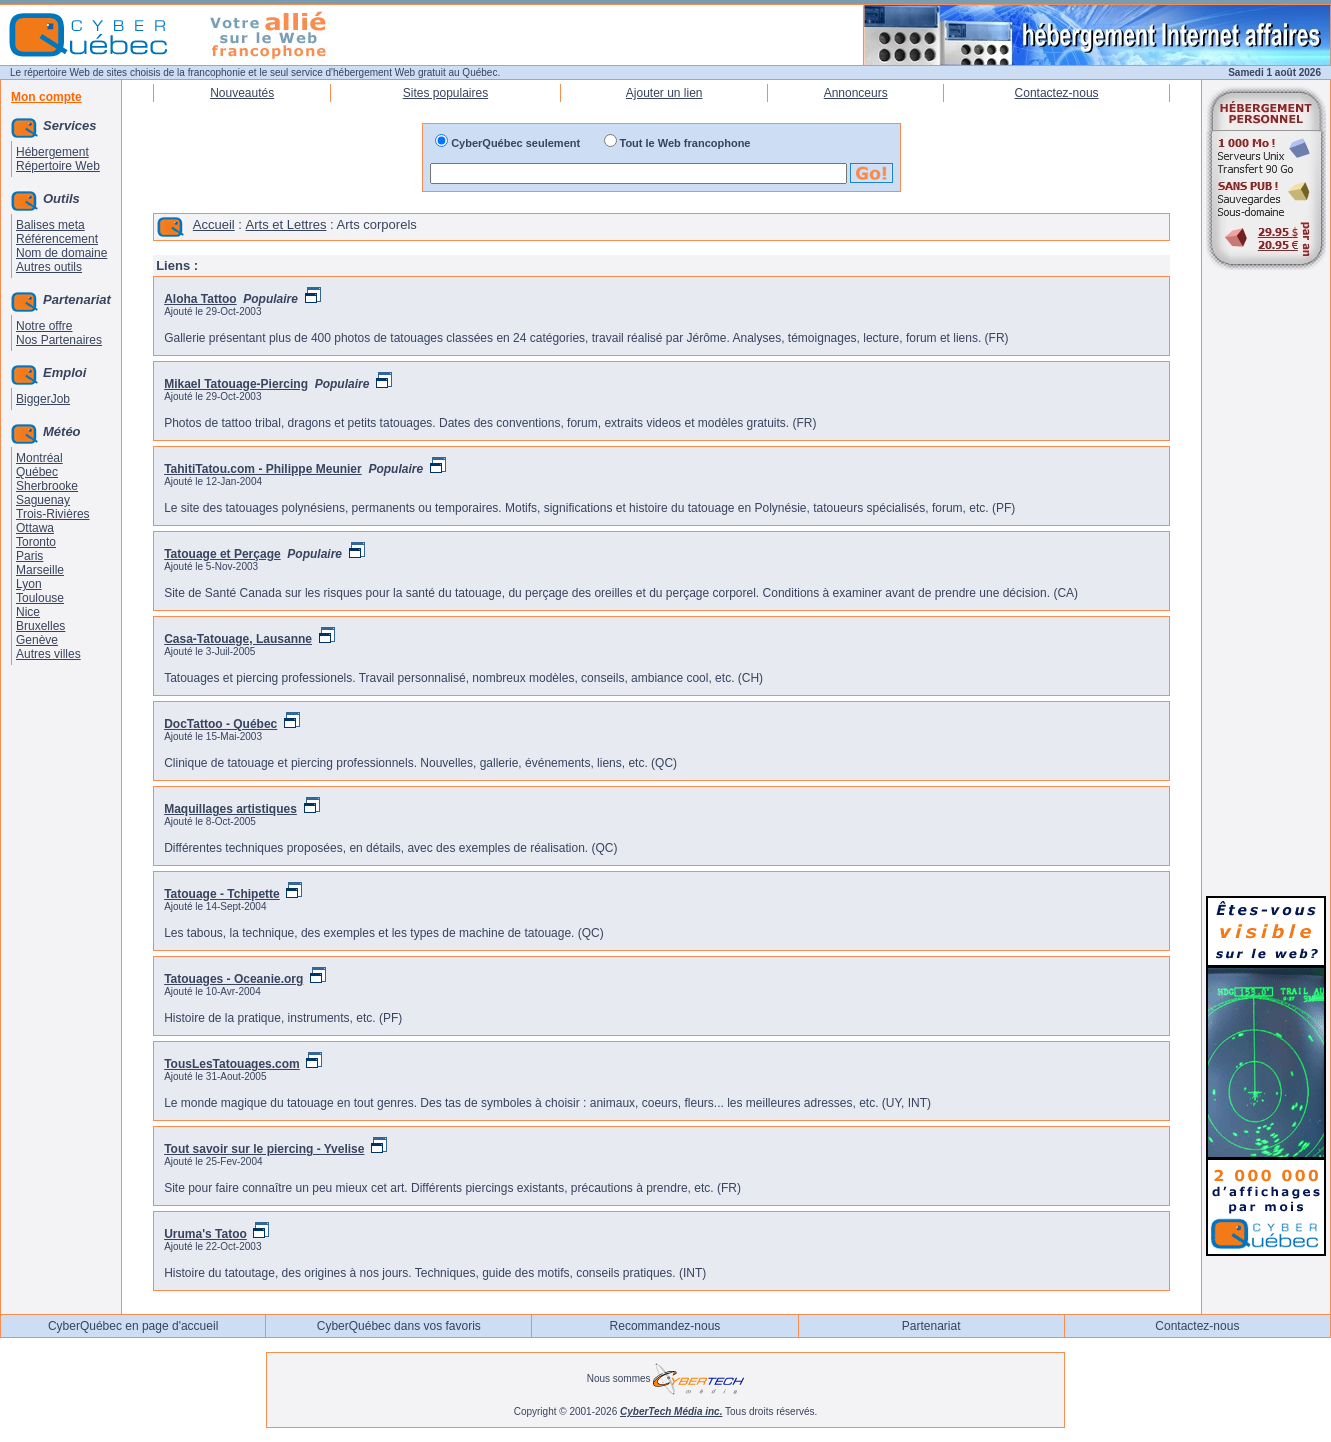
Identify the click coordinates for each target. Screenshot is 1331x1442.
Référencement (57, 239)
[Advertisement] (1266, 582)
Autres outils (49, 267)
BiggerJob (43, 399)
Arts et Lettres (286, 224)
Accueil (214, 224)
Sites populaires (445, 93)
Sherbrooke (47, 486)
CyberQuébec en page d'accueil (133, 1326)
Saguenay (43, 500)
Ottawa (35, 528)
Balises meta (50, 225)
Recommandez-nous (665, 1326)
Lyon (29, 584)
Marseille (40, 570)
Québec (37, 472)
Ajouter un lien (664, 93)
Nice (28, 612)
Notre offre (44, 326)
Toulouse (40, 598)
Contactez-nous (1057, 93)
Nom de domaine (61, 253)
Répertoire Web (58, 166)
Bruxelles (40, 626)
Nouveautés (242, 93)
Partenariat (931, 1326)
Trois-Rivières (53, 514)
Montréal (39, 458)
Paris (29, 556)
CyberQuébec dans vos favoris (399, 1326)
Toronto (36, 542)
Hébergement (52, 152)
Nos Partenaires (59, 340)
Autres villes (48, 654)
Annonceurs (856, 93)
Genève (37, 640)
